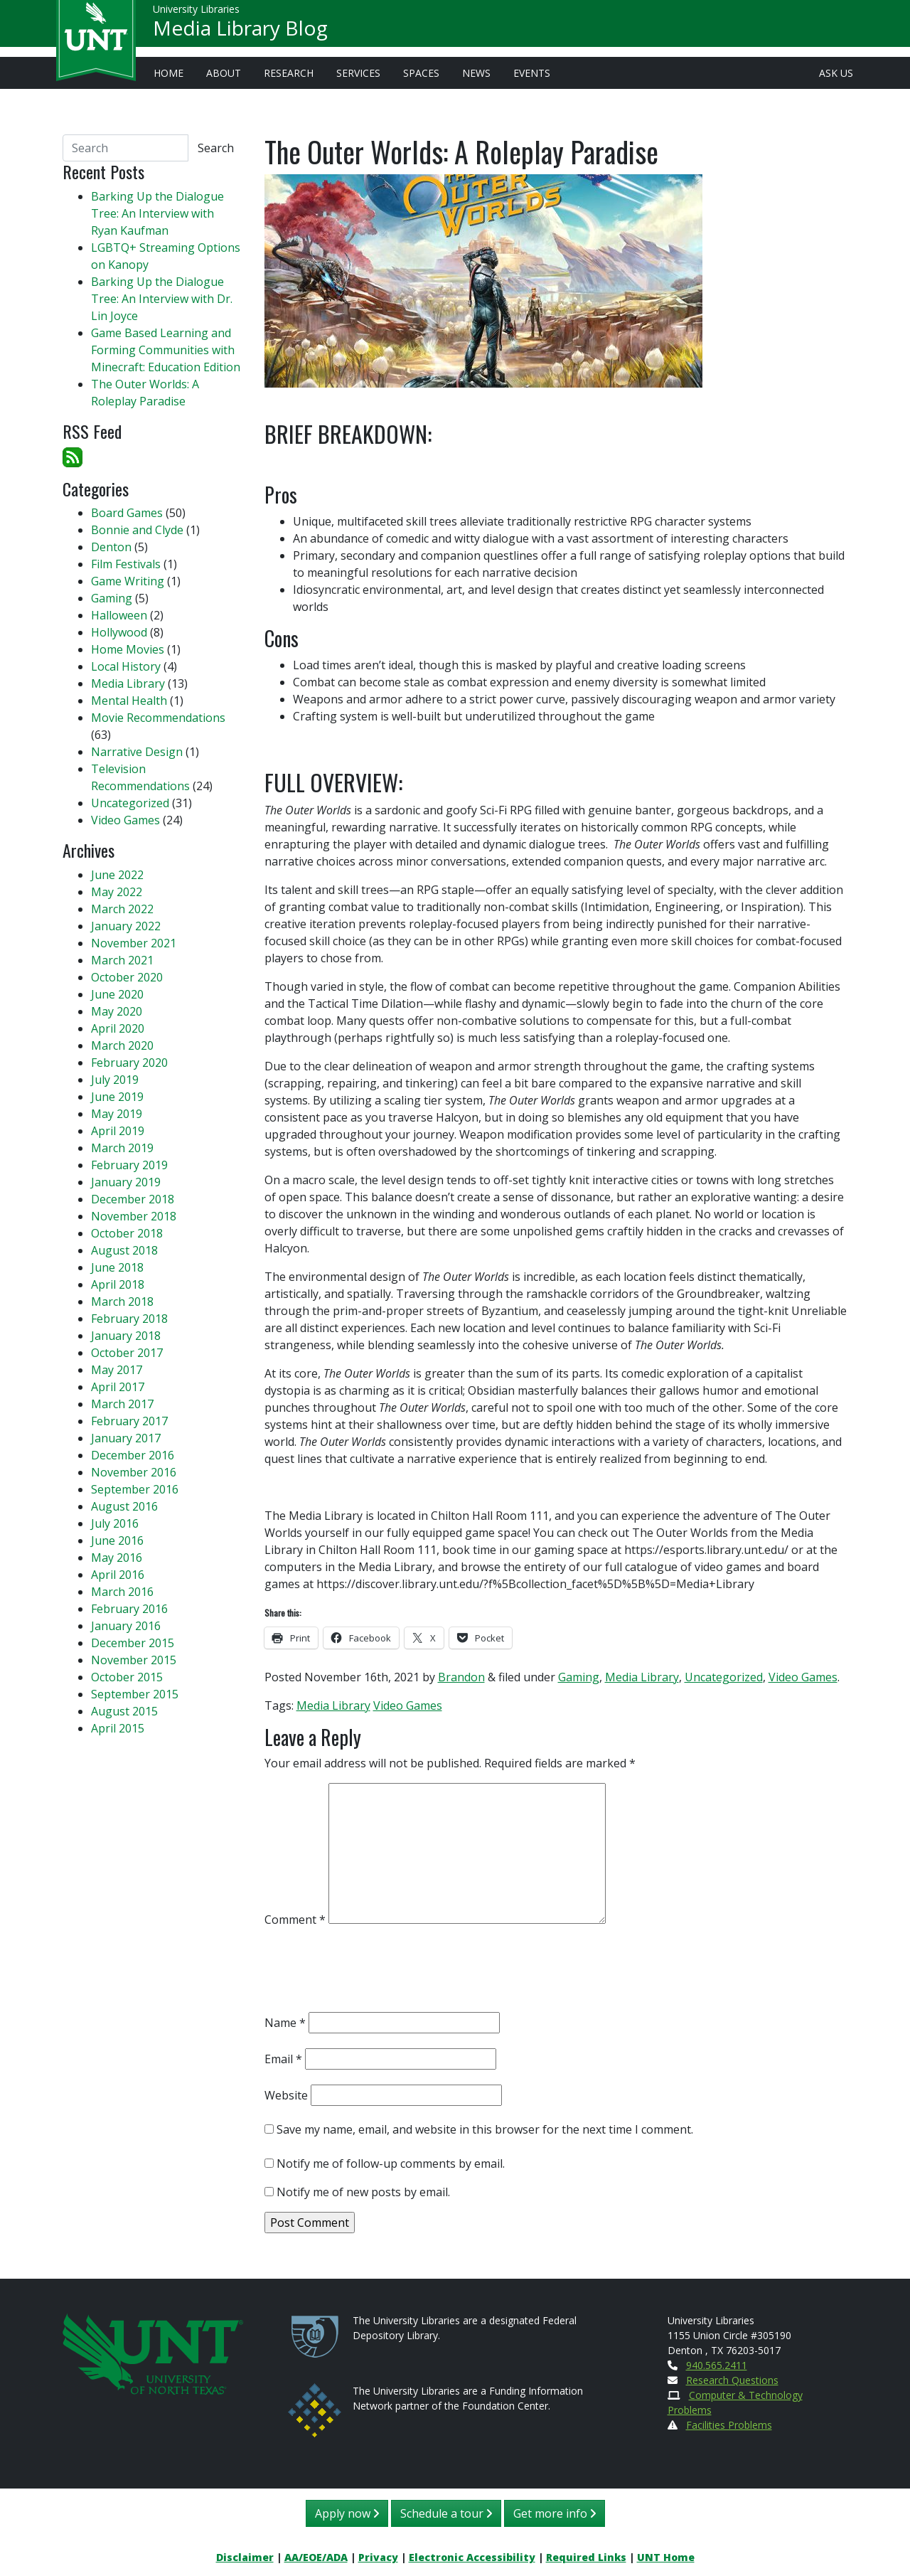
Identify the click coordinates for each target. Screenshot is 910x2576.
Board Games (127, 513)
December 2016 (132, 1455)
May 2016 (116, 1557)
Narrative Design (137, 752)
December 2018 (132, 1199)
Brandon (461, 1677)
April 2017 (117, 1387)
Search (216, 148)
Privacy (378, 2557)
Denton (111, 547)
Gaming (578, 1677)
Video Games (803, 1677)
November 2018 (133, 1216)
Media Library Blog (240, 32)
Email (283, 2059)
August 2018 (124, 1250)
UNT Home (666, 2557)
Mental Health (129, 700)
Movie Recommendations (158, 717)
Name (285, 2023)
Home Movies (127, 649)
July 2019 (115, 1079)
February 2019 (129, 1165)
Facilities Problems (729, 2425)
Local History (126, 666)
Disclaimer (245, 2557)
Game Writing (127, 581)
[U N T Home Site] (153, 2352)
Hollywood (119, 632)
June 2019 (117, 1097)
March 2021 (122, 960)
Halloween (119, 615)
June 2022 (117, 875)
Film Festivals (126, 564)
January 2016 (126, 1626)
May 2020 (116, 1011)
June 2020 (117, 994)
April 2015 (117, 1728)
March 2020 (122, 1045)
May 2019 (116, 1114)
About (223, 73)
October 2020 (127, 977)
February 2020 (129, 1062)
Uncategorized (724, 1677)
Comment (295, 1919)
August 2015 (124, 1711)
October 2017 (127, 1353)
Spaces (421, 73)
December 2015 (132, 1643)
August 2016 (124, 1506)
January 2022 (126, 926)
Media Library (642, 1677)
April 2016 (117, 1574)
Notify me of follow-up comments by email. (391, 2163)
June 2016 (117, 1540)
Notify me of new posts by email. (363, 2192)
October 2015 (127, 1677)
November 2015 (133, 1660)
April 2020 (117, 1028)
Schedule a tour (446, 2513)
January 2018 (126, 1335)
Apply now (347, 2513)
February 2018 (129, 1318)
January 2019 (126, 1182)
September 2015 (134, 1694)
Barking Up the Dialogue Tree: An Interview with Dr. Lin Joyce (161, 299)
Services (358, 73)
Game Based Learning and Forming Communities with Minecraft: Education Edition (165, 350)
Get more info (554, 2513)
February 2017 (129, 1421)
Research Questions (732, 2380)
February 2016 (129, 1609)
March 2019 (122, 1148)
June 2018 (117, 1267)
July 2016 (115, 1523)
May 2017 (116, 1370)
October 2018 (127, 1233)
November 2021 (133, 943)
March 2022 (122, 909)
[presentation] (372, 1973)
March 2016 (122, 1592)
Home (168, 73)
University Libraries (196, 14)
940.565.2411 (716, 2365)
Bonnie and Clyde (137, 530)
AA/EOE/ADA (316, 2557)
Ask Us (836, 73)
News (476, 73)
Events (531, 73)
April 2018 (117, 1284)
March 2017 (122, 1404)
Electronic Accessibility (472, 2557)
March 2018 (122, 1301)
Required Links (586, 2557)
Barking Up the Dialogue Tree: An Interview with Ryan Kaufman (157, 213)
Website (286, 2095)
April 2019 (117, 1131)
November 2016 (133, 1472)
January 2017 (126, 1438)
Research (289, 73)
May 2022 (116, 892)
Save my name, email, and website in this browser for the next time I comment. (485, 2129)
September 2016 (134, 1489)
